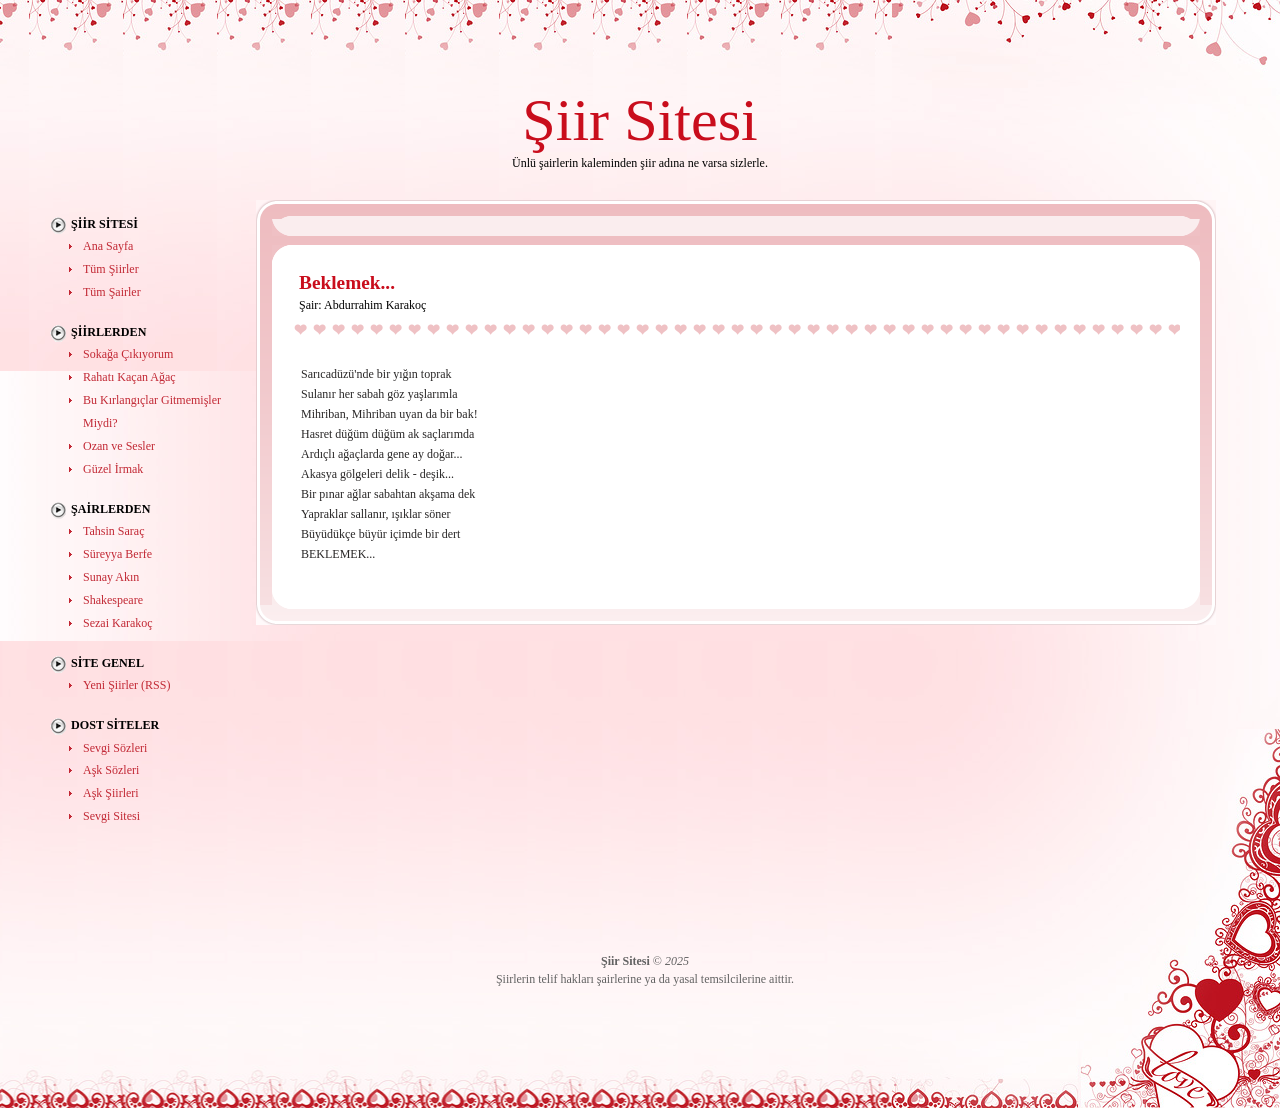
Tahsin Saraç (113, 531)
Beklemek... (347, 282)
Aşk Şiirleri (111, 793)
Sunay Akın (111, 577)
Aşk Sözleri (111, 770)
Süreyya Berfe (117, 554)
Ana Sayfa (108, 246)
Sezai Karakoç (118, 623)
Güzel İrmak (113, 469)
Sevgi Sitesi (111, 816)
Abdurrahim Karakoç (375, 305)
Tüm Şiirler (111, 269)
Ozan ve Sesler (119, 446)
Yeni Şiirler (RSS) (126, 685)
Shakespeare (113, 600)
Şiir (565, 119)
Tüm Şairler (112, 292)
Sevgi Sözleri (115, 748)
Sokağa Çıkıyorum (128, 354)
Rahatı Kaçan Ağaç (129, 377)
